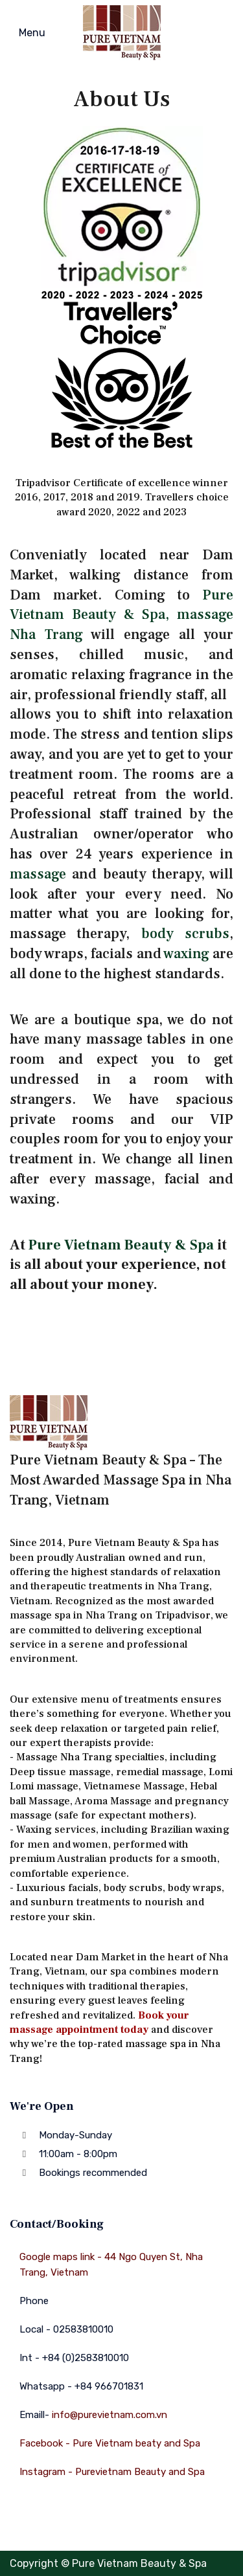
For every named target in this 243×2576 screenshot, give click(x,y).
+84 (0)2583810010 (85, 2358)
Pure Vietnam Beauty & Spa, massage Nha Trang (121, 615)
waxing (186, 954)
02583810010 (83, 2329)
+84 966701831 (109, 2386)
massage (38, 874)
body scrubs (185, 933)
